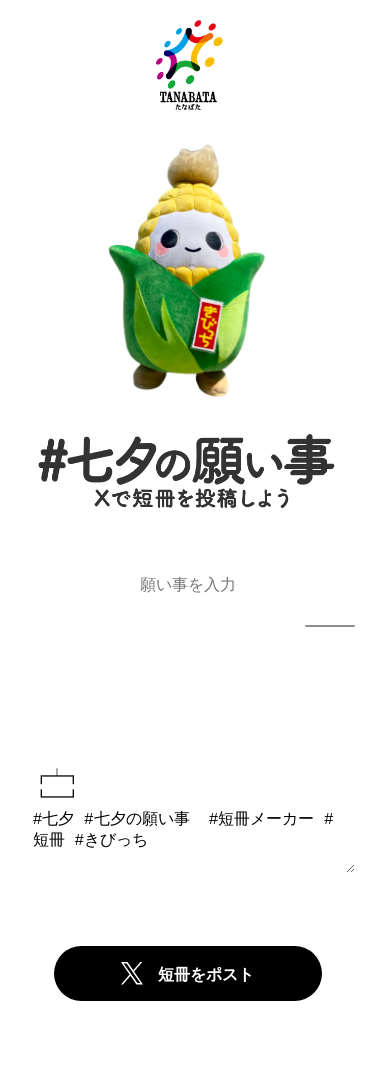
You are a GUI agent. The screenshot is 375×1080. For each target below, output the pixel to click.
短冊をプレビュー (188, 703)
